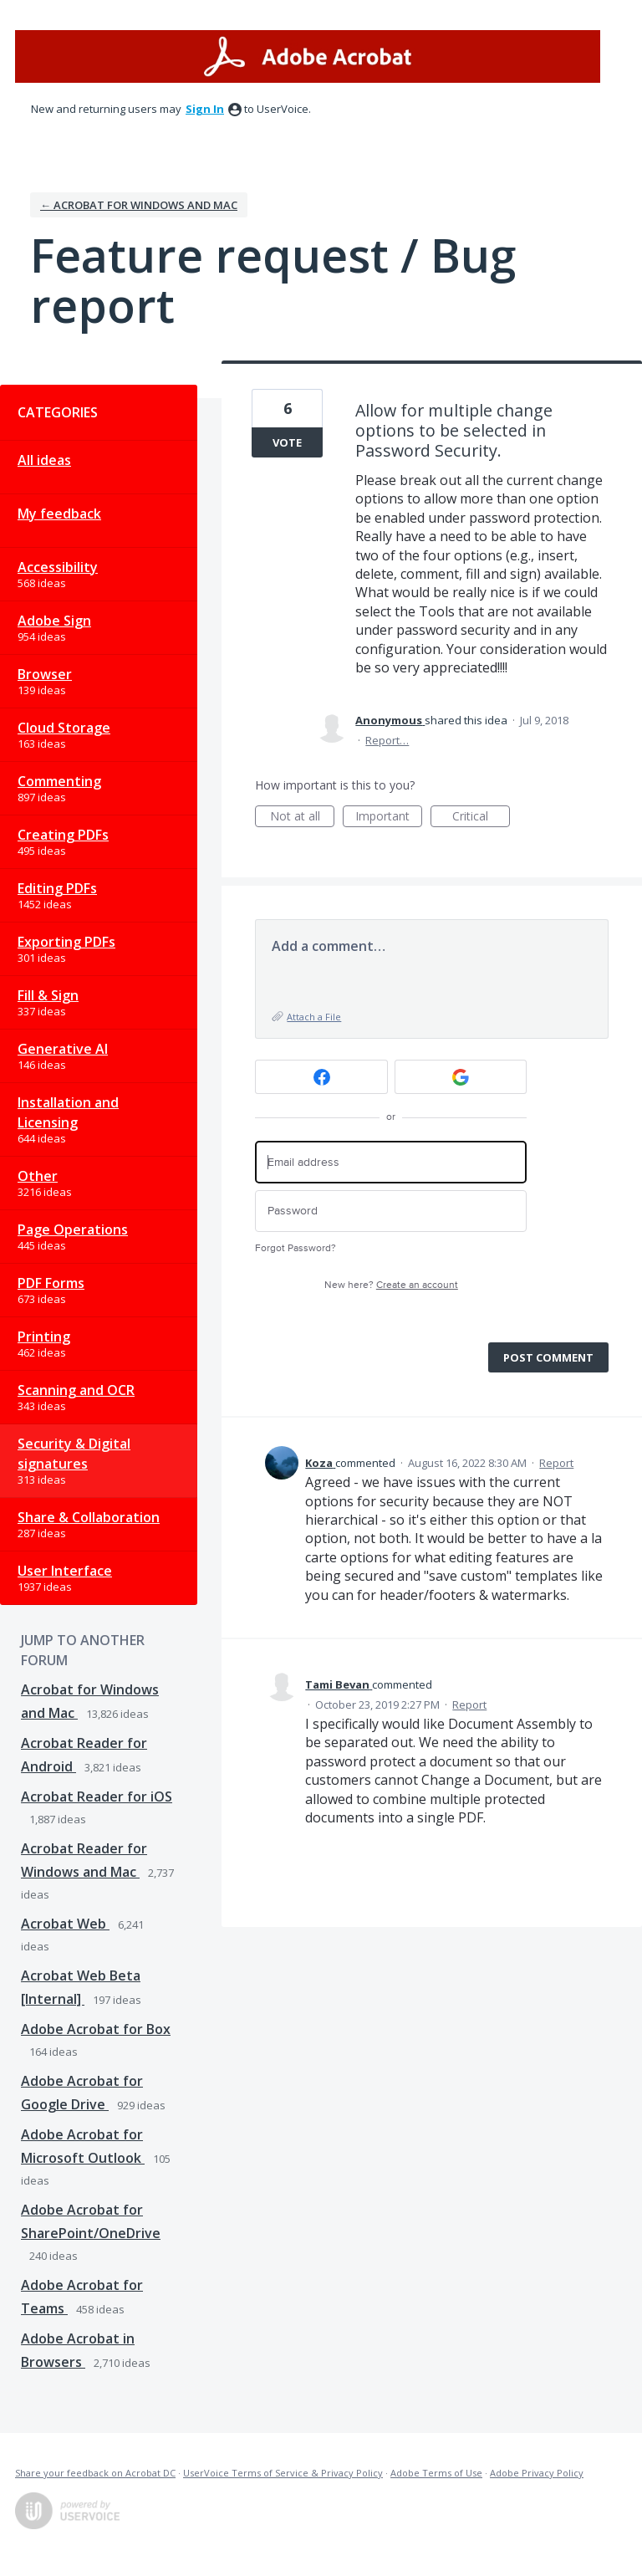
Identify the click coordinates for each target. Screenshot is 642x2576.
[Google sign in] (461, 1077)
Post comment (548, 1357)
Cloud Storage (64, 727)
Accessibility (58, 567)
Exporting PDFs (66, 942)
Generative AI (63, 1049)
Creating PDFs (63, 834)
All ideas (44, 460)
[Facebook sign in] (321, 1077)
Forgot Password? (295, 1248)
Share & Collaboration (89, 1517)
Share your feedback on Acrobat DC (95, 2472)
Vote (287, 442)
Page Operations (73, 1229)
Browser (45, 674)
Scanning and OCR (76, 1390)
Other (38, 1176)
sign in (205, 108)
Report (556, 1462)
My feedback (59, 513)
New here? (391, 1285)
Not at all (302, 817)
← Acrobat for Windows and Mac (138, 204)
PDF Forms (51, 1283)
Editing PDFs (57, 888)
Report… (387, 740)
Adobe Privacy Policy (536, 2472)
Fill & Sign (48, 995)
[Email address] (391, 1162)
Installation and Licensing (68, 1112)
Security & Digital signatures (74, 1453)
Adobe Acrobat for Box (96, 2029)
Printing (44, 1336)
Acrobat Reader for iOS (96, 1796)
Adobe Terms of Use (436, 2472)
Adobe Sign (54, 620)
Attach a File (314, 1016)
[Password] (391, 1211)
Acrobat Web (65, 1923)
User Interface (65, 1570)
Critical (481, 817)
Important (388, 817)
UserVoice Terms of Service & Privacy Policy (283, 2472)
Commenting (59, 781)
